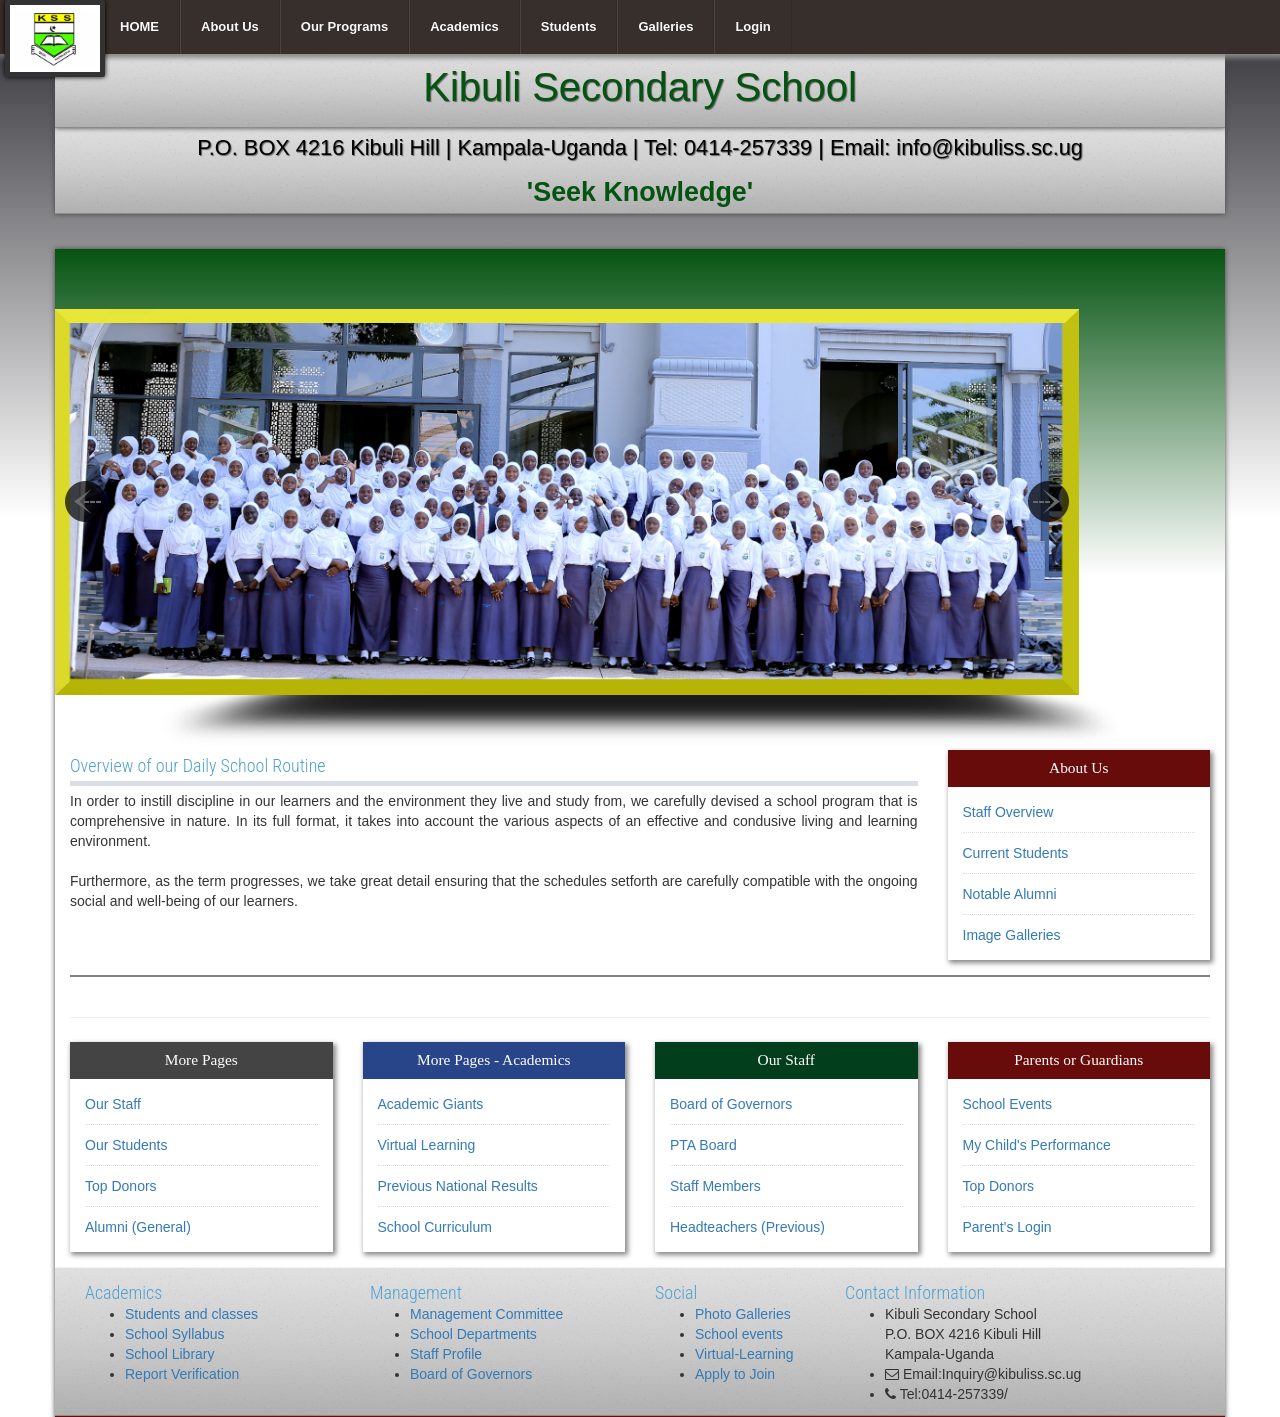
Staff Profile (446, 1354)
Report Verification (182, 1374)
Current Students (1016, 853)
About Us (230, 26)
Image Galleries (1012, 935)
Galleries (665, 26)
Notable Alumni (1010, 894)
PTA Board (703, 1145)
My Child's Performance (1037, 1145)
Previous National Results (458, 1186)
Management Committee (486, 1314)
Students (569, 26)
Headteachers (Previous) (747, 1227)
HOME (139, 26)
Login (752, 26)
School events (739, 1334)
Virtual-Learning (744, 1354)
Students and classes (191, 1314)
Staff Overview (1008, 812)
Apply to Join (735, 1374)
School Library (170, 1354)
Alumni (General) (138, 1227)
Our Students (126, 1145)
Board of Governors (731, 1104)
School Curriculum (435, 1227)
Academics (464, 26)
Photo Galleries (743, 1314)
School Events (1008, 1104)
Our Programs (344, 26)
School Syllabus (175, 1334)
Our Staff (113, 1104)
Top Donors (121, 1186)
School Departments (473, 1334)
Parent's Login (1007, 1227)
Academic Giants (431, 1104)
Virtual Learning (427, 1145)
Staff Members (715, 1186)
